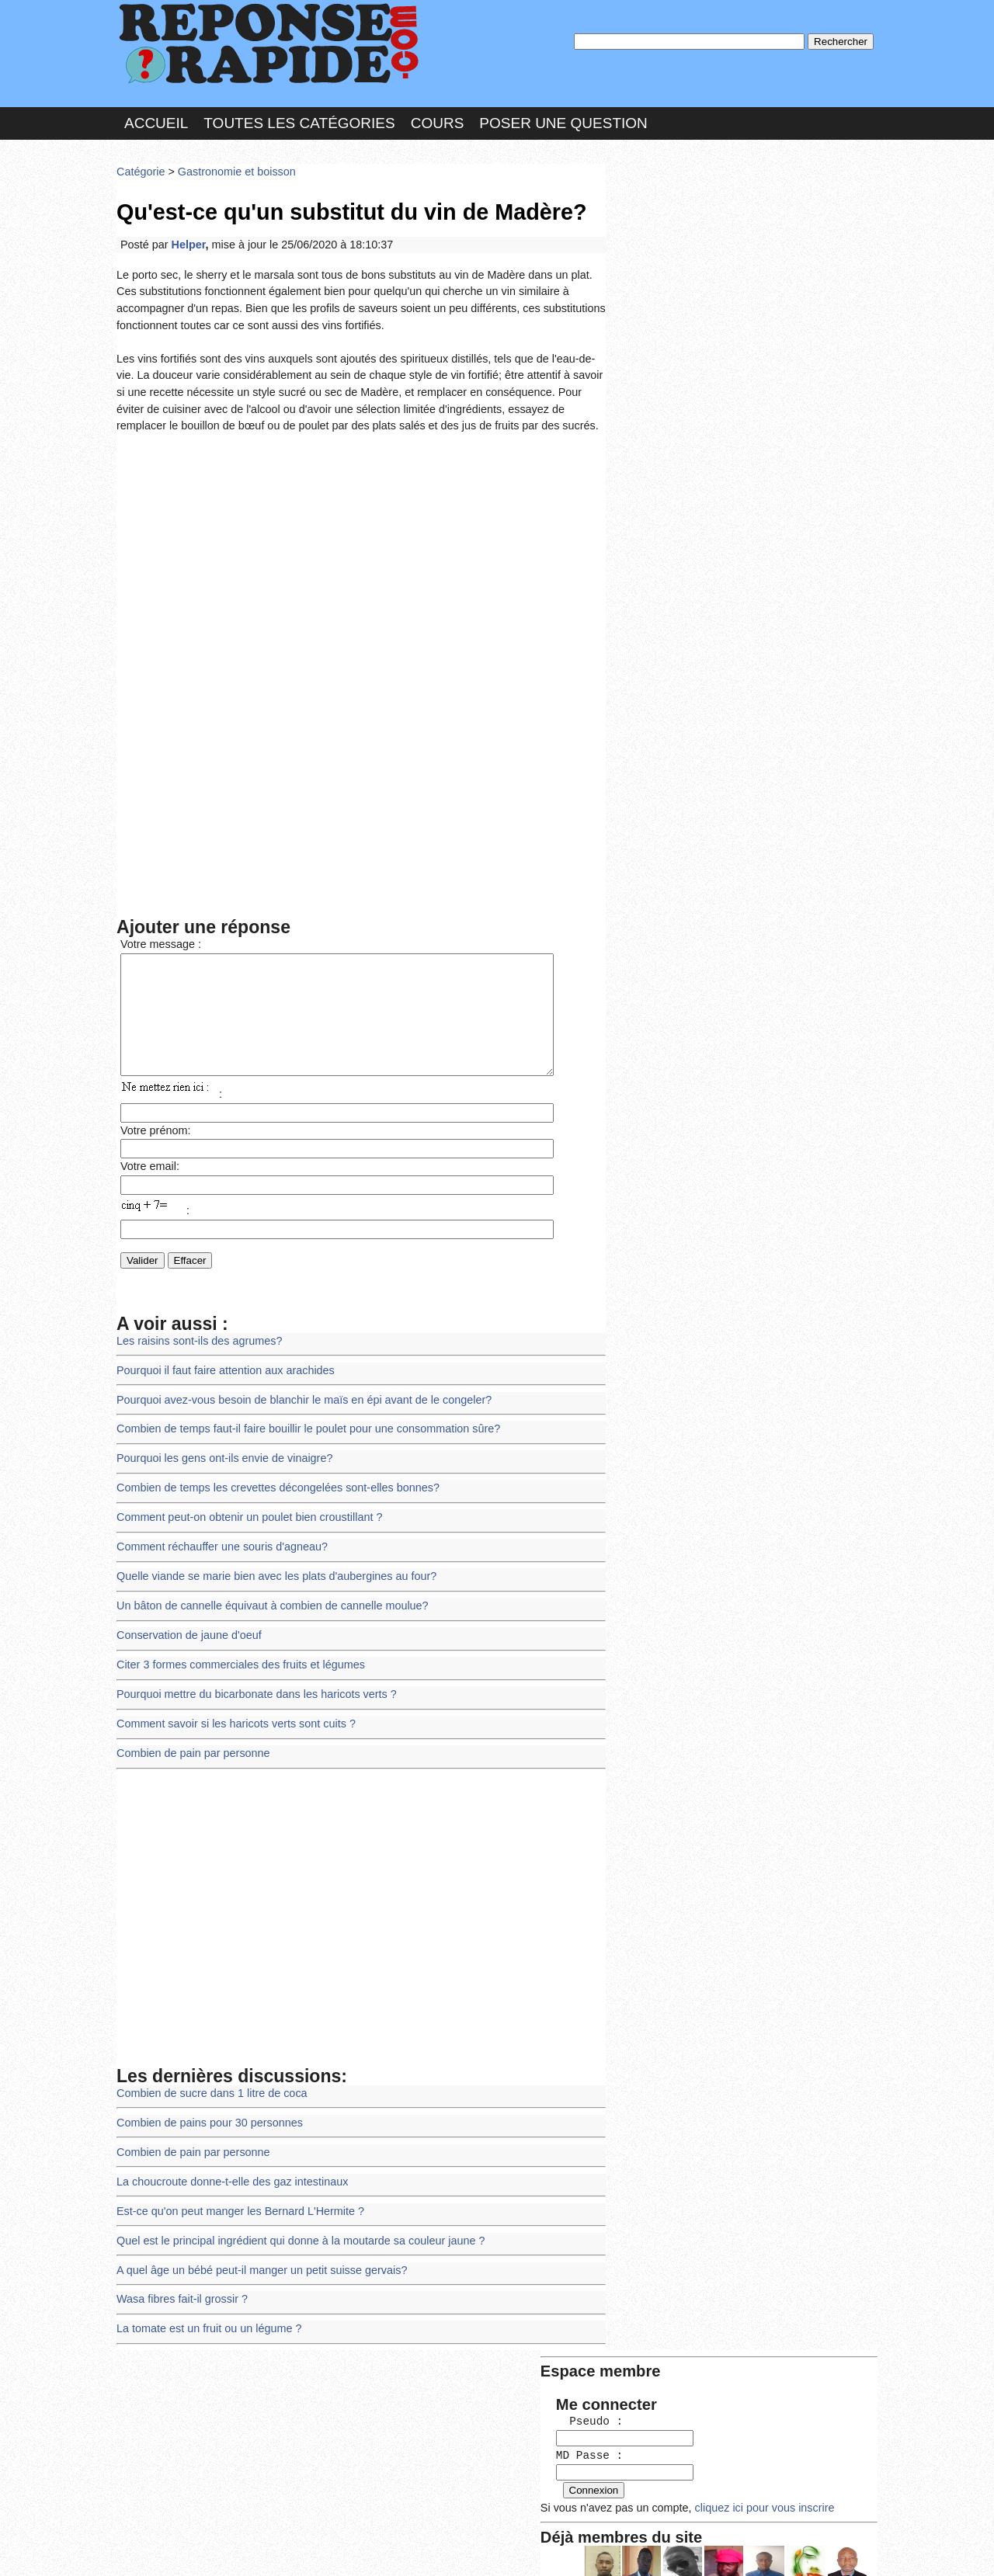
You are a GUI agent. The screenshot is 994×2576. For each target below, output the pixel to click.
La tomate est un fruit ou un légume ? (205, 2297)
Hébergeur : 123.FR (455, 2548)
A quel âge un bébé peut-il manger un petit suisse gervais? (255, 2241)
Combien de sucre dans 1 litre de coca (207, 2071)
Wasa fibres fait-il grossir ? (179, 2269)
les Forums (344, 2548)
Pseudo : (658, 227)
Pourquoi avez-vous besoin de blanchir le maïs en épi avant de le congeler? (295, 1395)
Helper (185, 236)
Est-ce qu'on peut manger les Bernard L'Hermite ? (234, 2184)
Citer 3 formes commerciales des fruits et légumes (235, 1648)
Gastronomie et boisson (231, 166)
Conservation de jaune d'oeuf (185, 1620)
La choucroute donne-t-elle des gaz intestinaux (227, 2156)
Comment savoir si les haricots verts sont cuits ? (230, 1705)
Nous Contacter (240, 2548)
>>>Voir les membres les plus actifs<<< (710, 538)
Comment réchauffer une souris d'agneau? (217, 1536)
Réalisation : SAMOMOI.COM (617, 2548)
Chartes (147, 2548)
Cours (437, 119)
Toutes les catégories (298, 119)
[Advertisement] (361, 542)
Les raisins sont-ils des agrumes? (195, 1338)
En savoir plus (485, 2523)
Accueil (156, 119)
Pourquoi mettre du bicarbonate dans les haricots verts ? (250, 1677)
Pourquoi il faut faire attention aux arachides (220, 1367)
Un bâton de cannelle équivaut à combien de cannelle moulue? (265, 1593)
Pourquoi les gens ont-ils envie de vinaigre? (219, 1451)
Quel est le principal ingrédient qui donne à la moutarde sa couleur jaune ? (292, 2212)
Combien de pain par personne (189, 1733)
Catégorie (139, 166)
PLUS (730, 2548)
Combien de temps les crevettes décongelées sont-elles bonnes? (270, 1479)
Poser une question (563, 119)
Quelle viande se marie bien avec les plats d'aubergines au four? (269, 1564)
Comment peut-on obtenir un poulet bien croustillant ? (243, 1507)
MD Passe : (658, 260)
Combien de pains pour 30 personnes (205, 2100)
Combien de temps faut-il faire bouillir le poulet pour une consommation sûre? (299, 1423)
